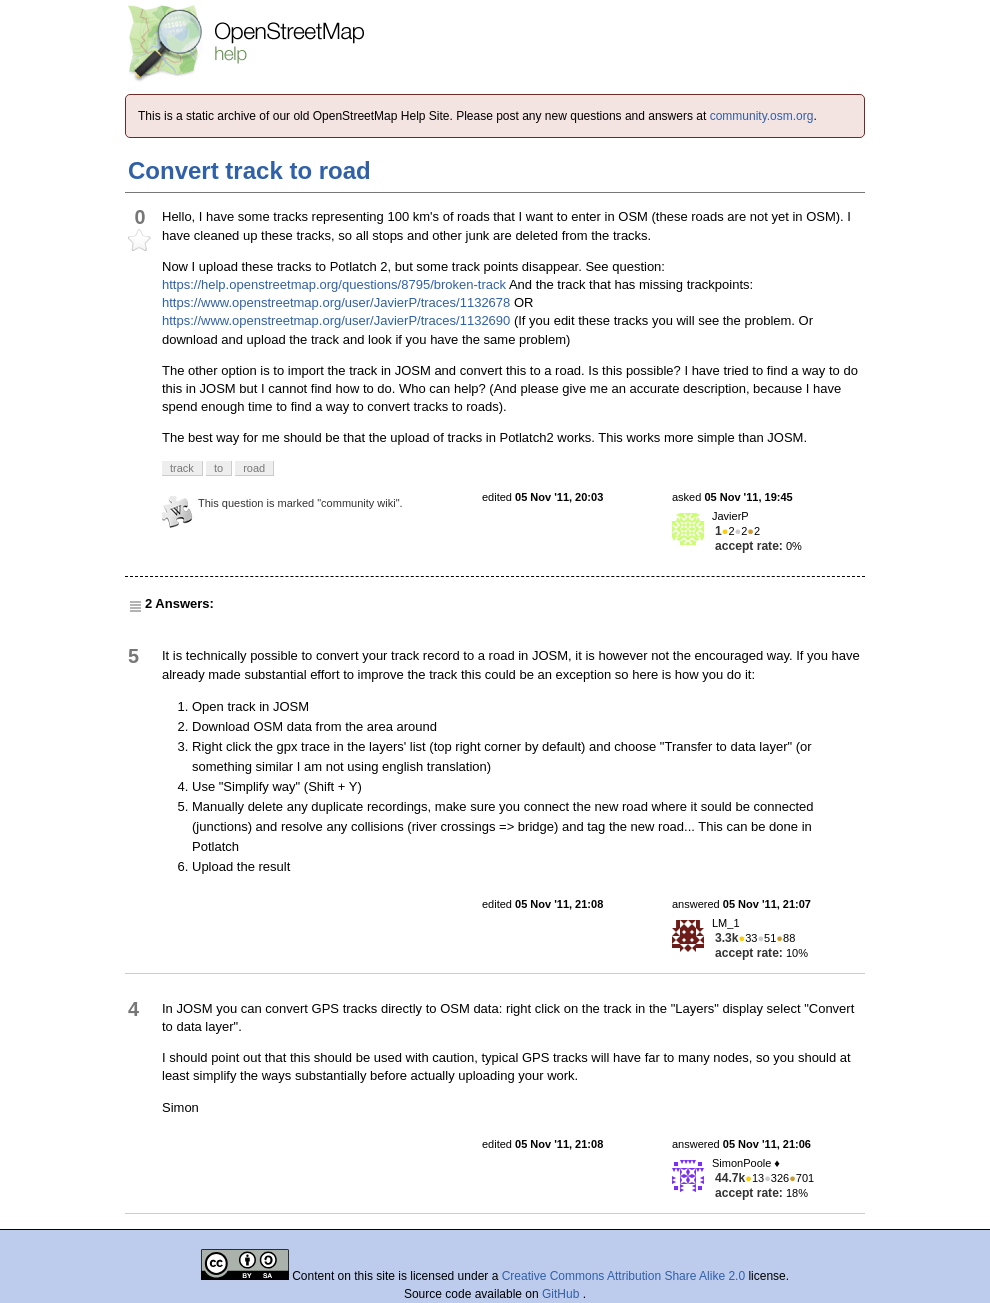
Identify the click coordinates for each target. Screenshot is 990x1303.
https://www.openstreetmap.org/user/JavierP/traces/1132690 (336, 320)
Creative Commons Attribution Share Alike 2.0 (623, 1276)
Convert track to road (249, 170)
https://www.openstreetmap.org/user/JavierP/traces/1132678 (336, 302)
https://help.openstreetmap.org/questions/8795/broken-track (334, 284)
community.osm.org (762, 116)
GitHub (562, 1294)
